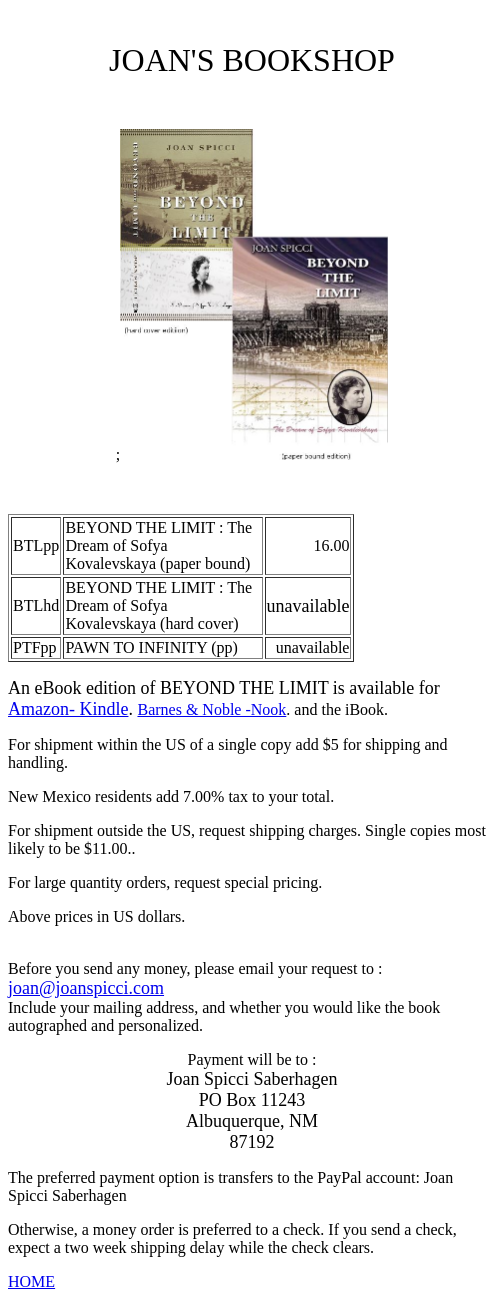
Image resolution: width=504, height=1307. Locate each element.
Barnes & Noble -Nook (211, 709)
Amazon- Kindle (68, 709)
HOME (31, 1281)
